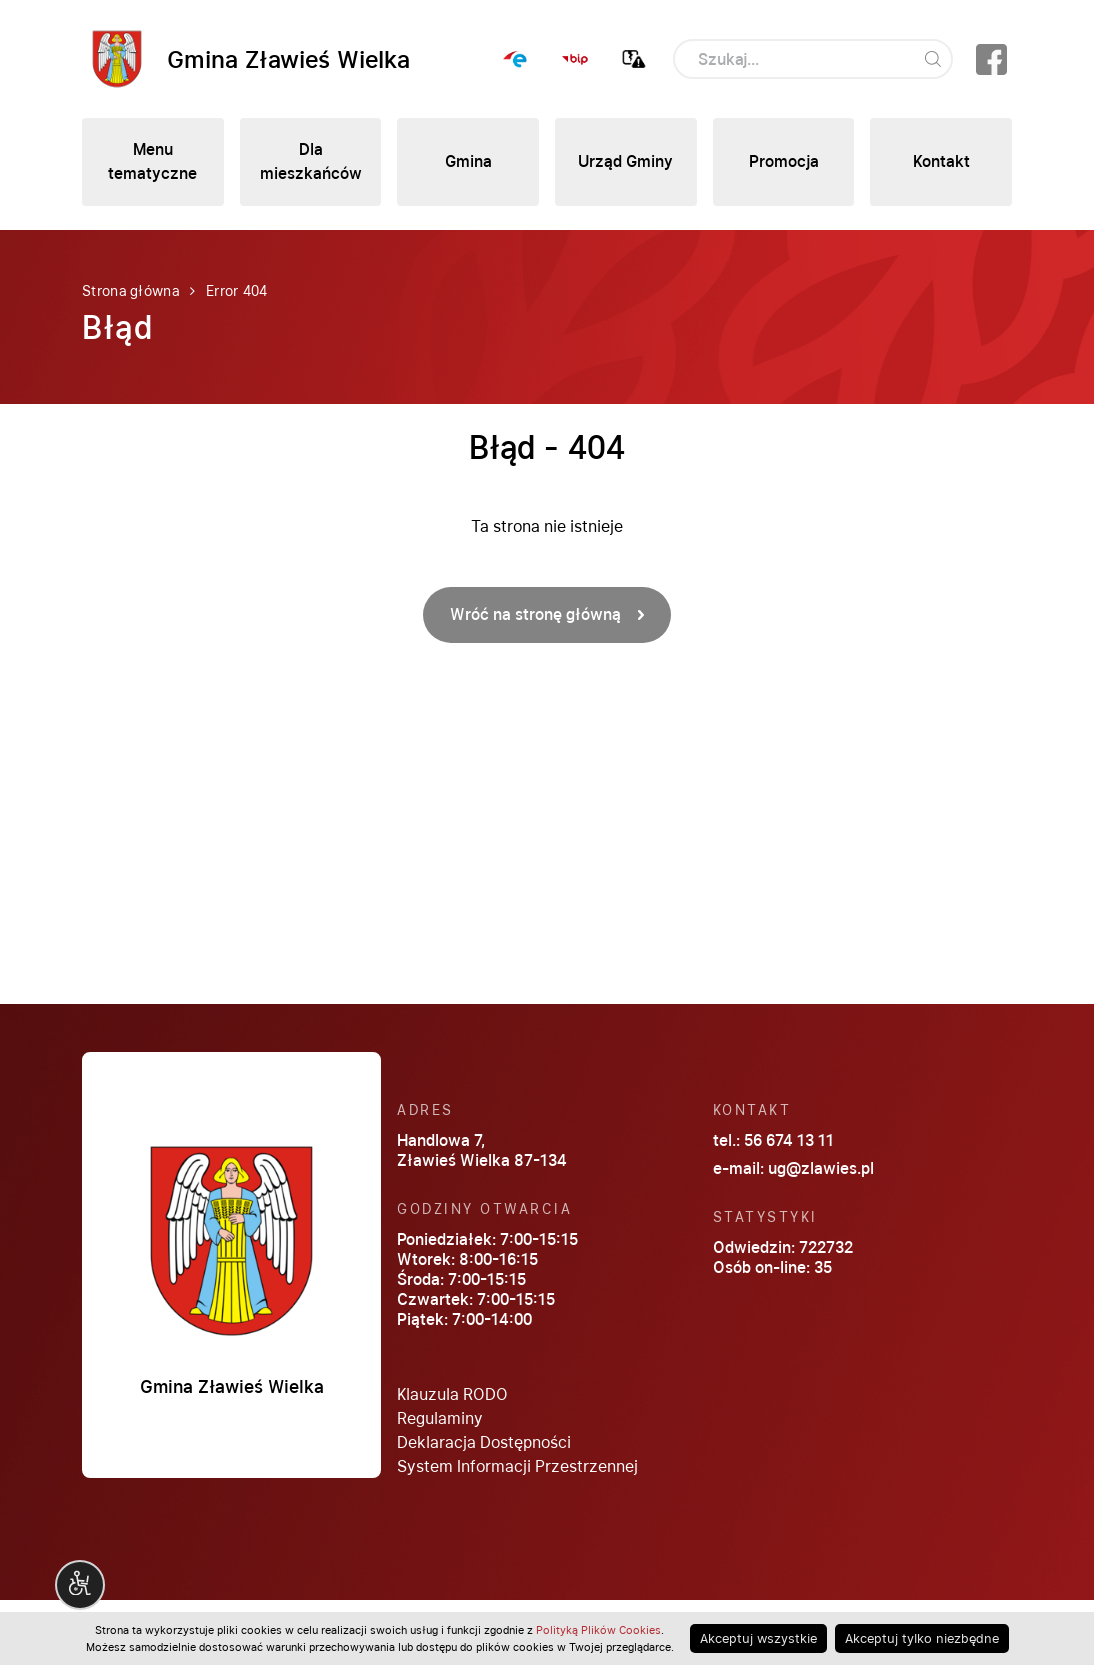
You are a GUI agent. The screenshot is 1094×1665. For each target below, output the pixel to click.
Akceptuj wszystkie (758, 1638)
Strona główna (130, 291)
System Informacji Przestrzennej (517, 1466)
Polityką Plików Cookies (598, 1630)
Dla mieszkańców (311, 161)
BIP (575, 59)
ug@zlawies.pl (821, 1168)
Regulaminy (440, 1418)
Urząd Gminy (625, 161)
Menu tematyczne (152, 161)
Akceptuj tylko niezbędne (922, 1638)
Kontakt (941, 161)
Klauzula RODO (452, 1394)
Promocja (784, 161)
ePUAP (516, 59)
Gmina (468, 161)
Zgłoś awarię (634, 59)
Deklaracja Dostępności (484, 1442)
